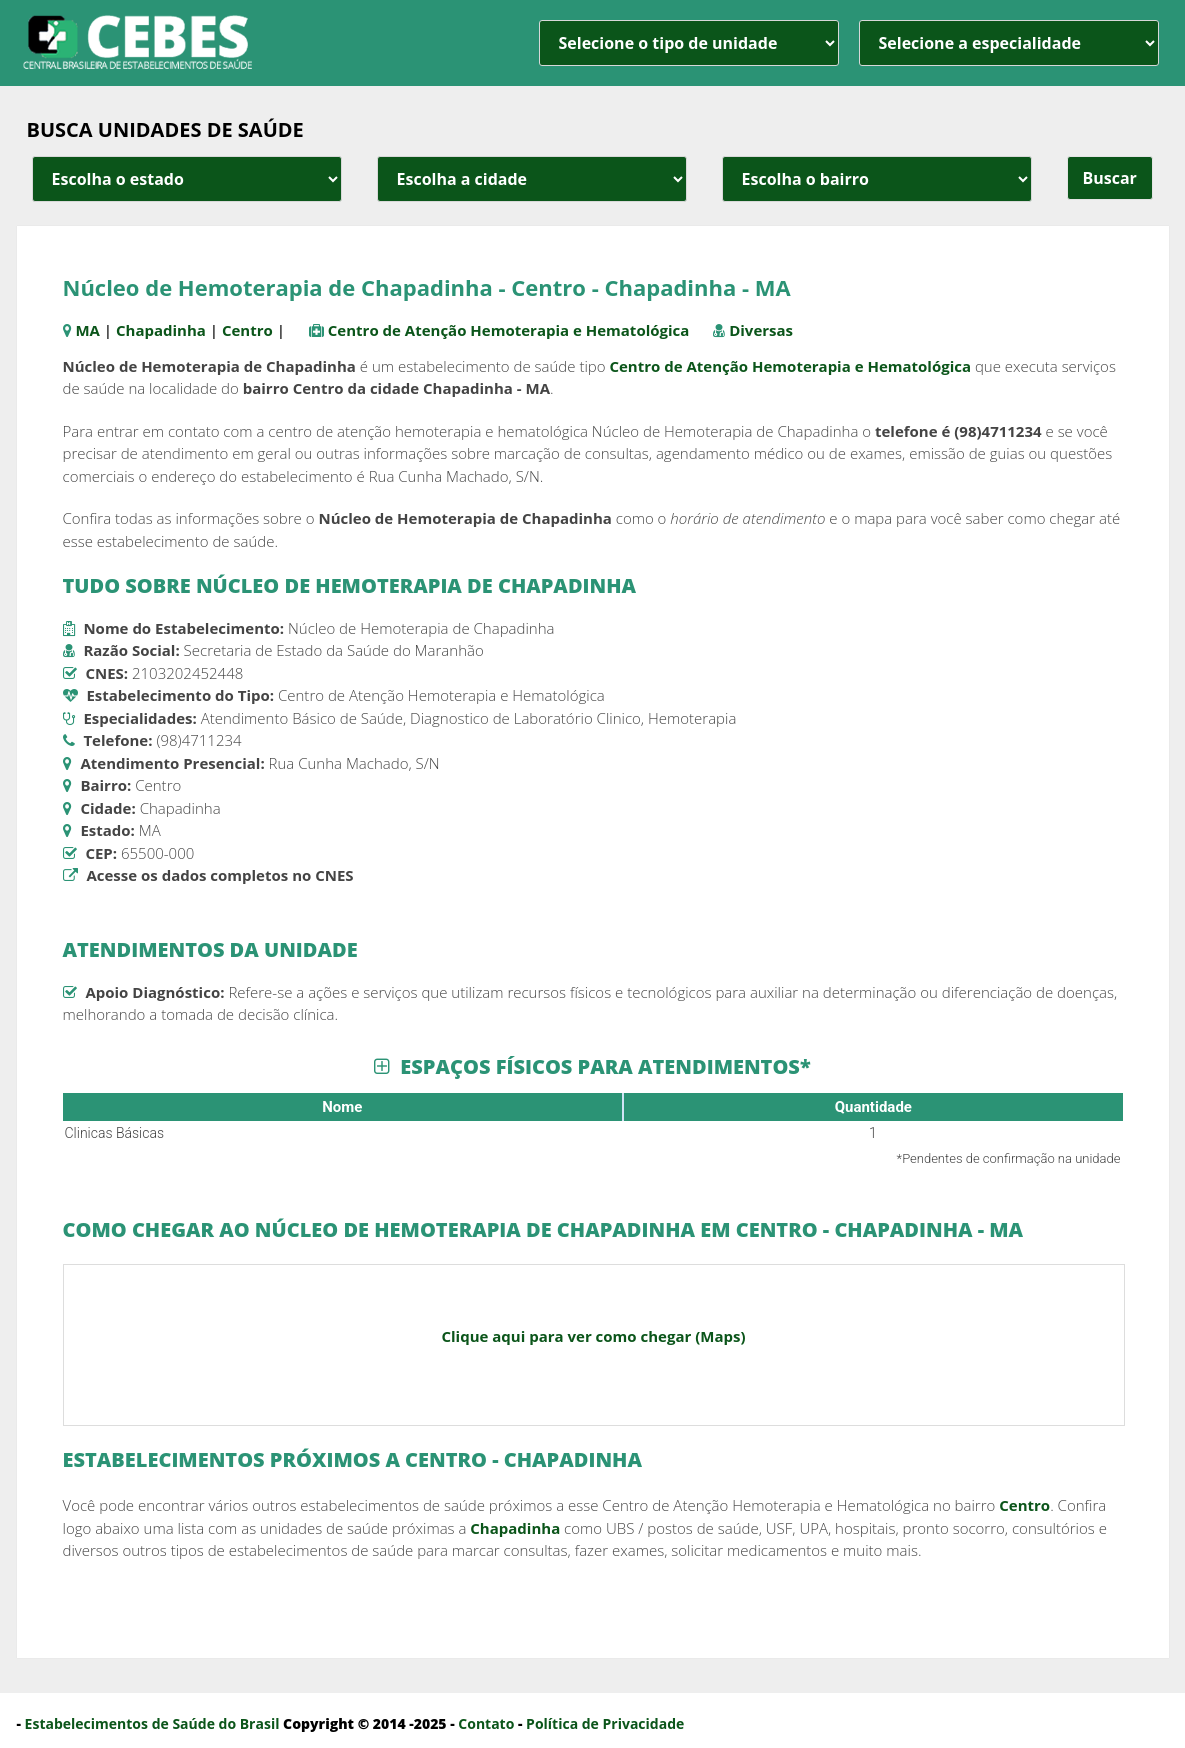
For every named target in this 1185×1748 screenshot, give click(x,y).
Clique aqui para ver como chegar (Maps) (593, 1336)
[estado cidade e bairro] (187, 179)
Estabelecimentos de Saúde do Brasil (152, 1723)
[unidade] (689, 43)
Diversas (761, 330)
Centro (247, 330)
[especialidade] (1009, 43)
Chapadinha (161, 330)
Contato (486, 1723)
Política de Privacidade (605, 1723)
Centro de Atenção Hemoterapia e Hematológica (509, 330)
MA (87, 330)
